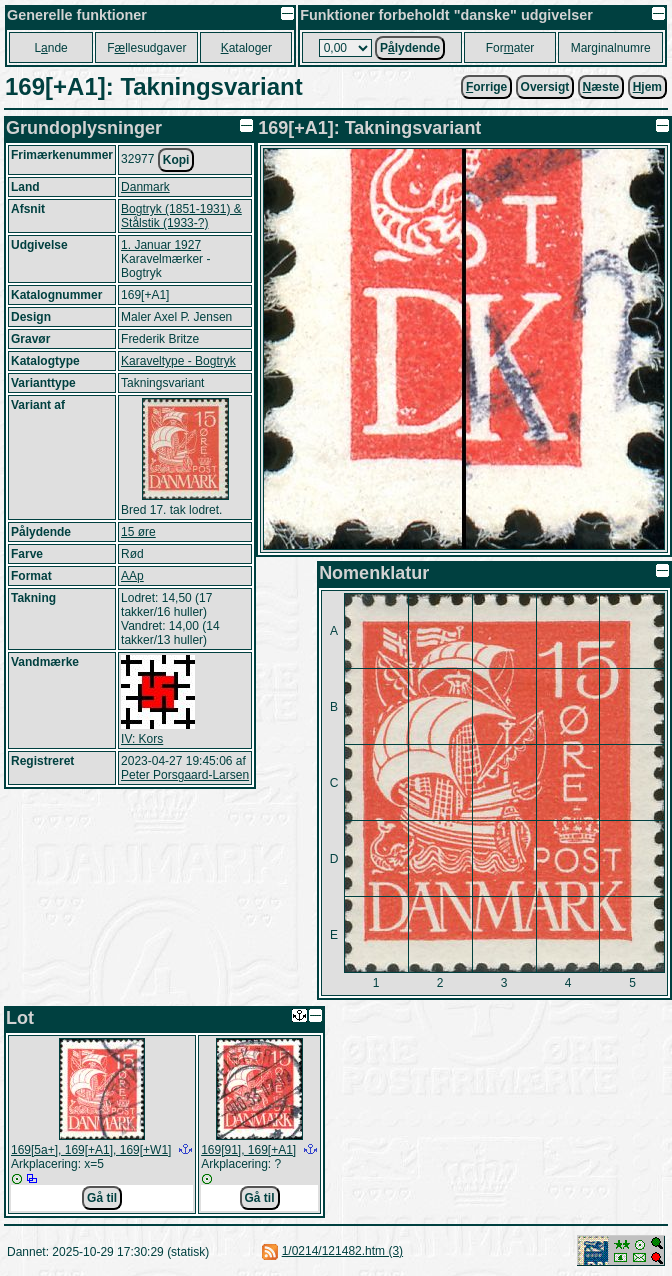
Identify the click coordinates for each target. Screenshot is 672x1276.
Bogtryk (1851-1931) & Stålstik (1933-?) (181, 216)
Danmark (145, 187)
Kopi (176, 160)
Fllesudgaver (146, 48)
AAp (132, 576)
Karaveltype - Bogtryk (178, 361)
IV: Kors (142, 739)
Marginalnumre (611, 48)
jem (647, 87)
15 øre (138, 532)
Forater (510, 48)
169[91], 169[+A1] (248, 1150)
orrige (486, 87)
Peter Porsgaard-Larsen (185, 775)
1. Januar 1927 (161, 245)
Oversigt (545, 87)
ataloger (246, 48)
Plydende (410, 48)
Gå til (102, 1198)
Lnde (50, 48)
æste (601, 87)
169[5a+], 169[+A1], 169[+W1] (91, 1150)
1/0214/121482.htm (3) (342, 1251)
